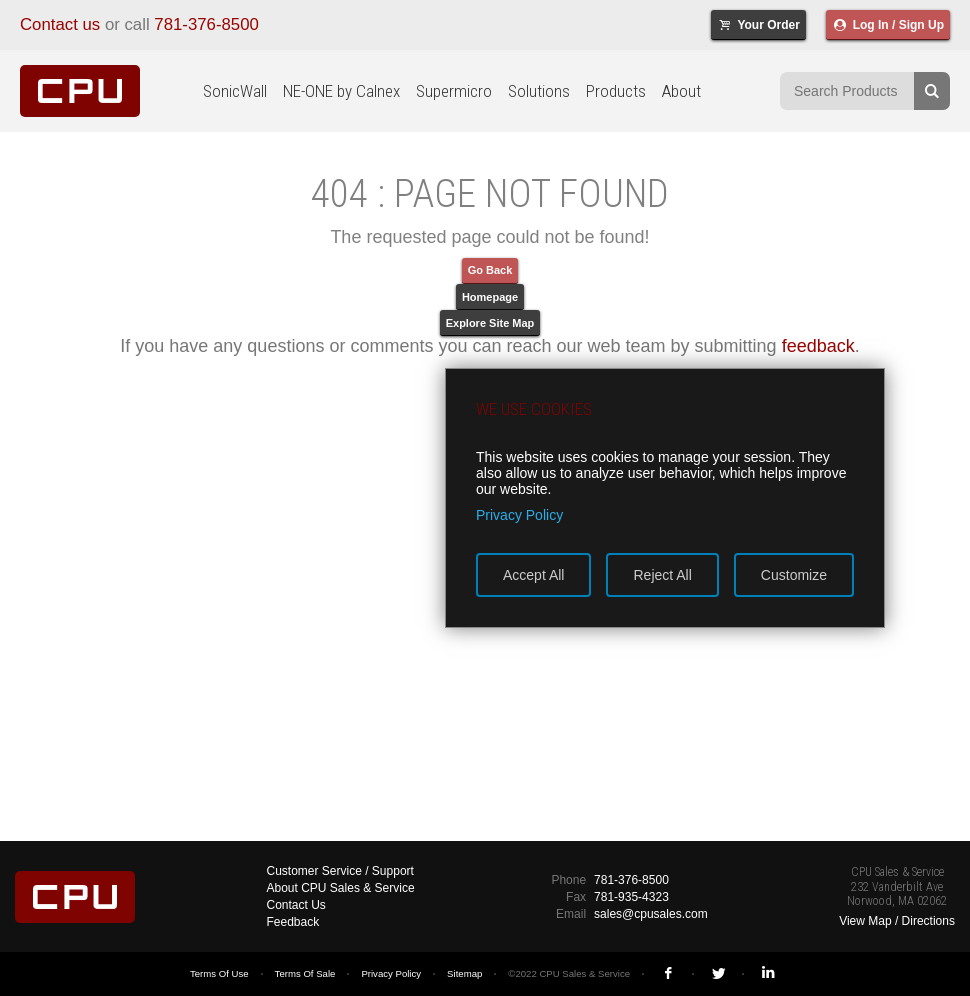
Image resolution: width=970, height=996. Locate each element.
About (681, 91)
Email (571, 914)
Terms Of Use (219, 973)
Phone (568, 880)
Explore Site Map (490, 323)
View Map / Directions (897, 921)
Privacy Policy (391, 973)
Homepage (490, 297)
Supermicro (454, 91)
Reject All (662, 575)
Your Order (758, 25)
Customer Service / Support (340, 871)
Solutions (539, 91)
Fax (576, 897)
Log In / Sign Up (888, 25)
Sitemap (464, 973)
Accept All (533, 575)
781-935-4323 (631, 897)
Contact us (60, 24)
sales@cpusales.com (651, 914)
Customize (794, 575)
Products (616, 91)
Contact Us (296, 905)
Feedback (293, 922)
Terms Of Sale (305, 973)
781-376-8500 (206, 24)
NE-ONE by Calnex (341, 91)
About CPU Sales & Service (341, 888)
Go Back (490, 270)
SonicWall (235, 91)
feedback (818, 346)
